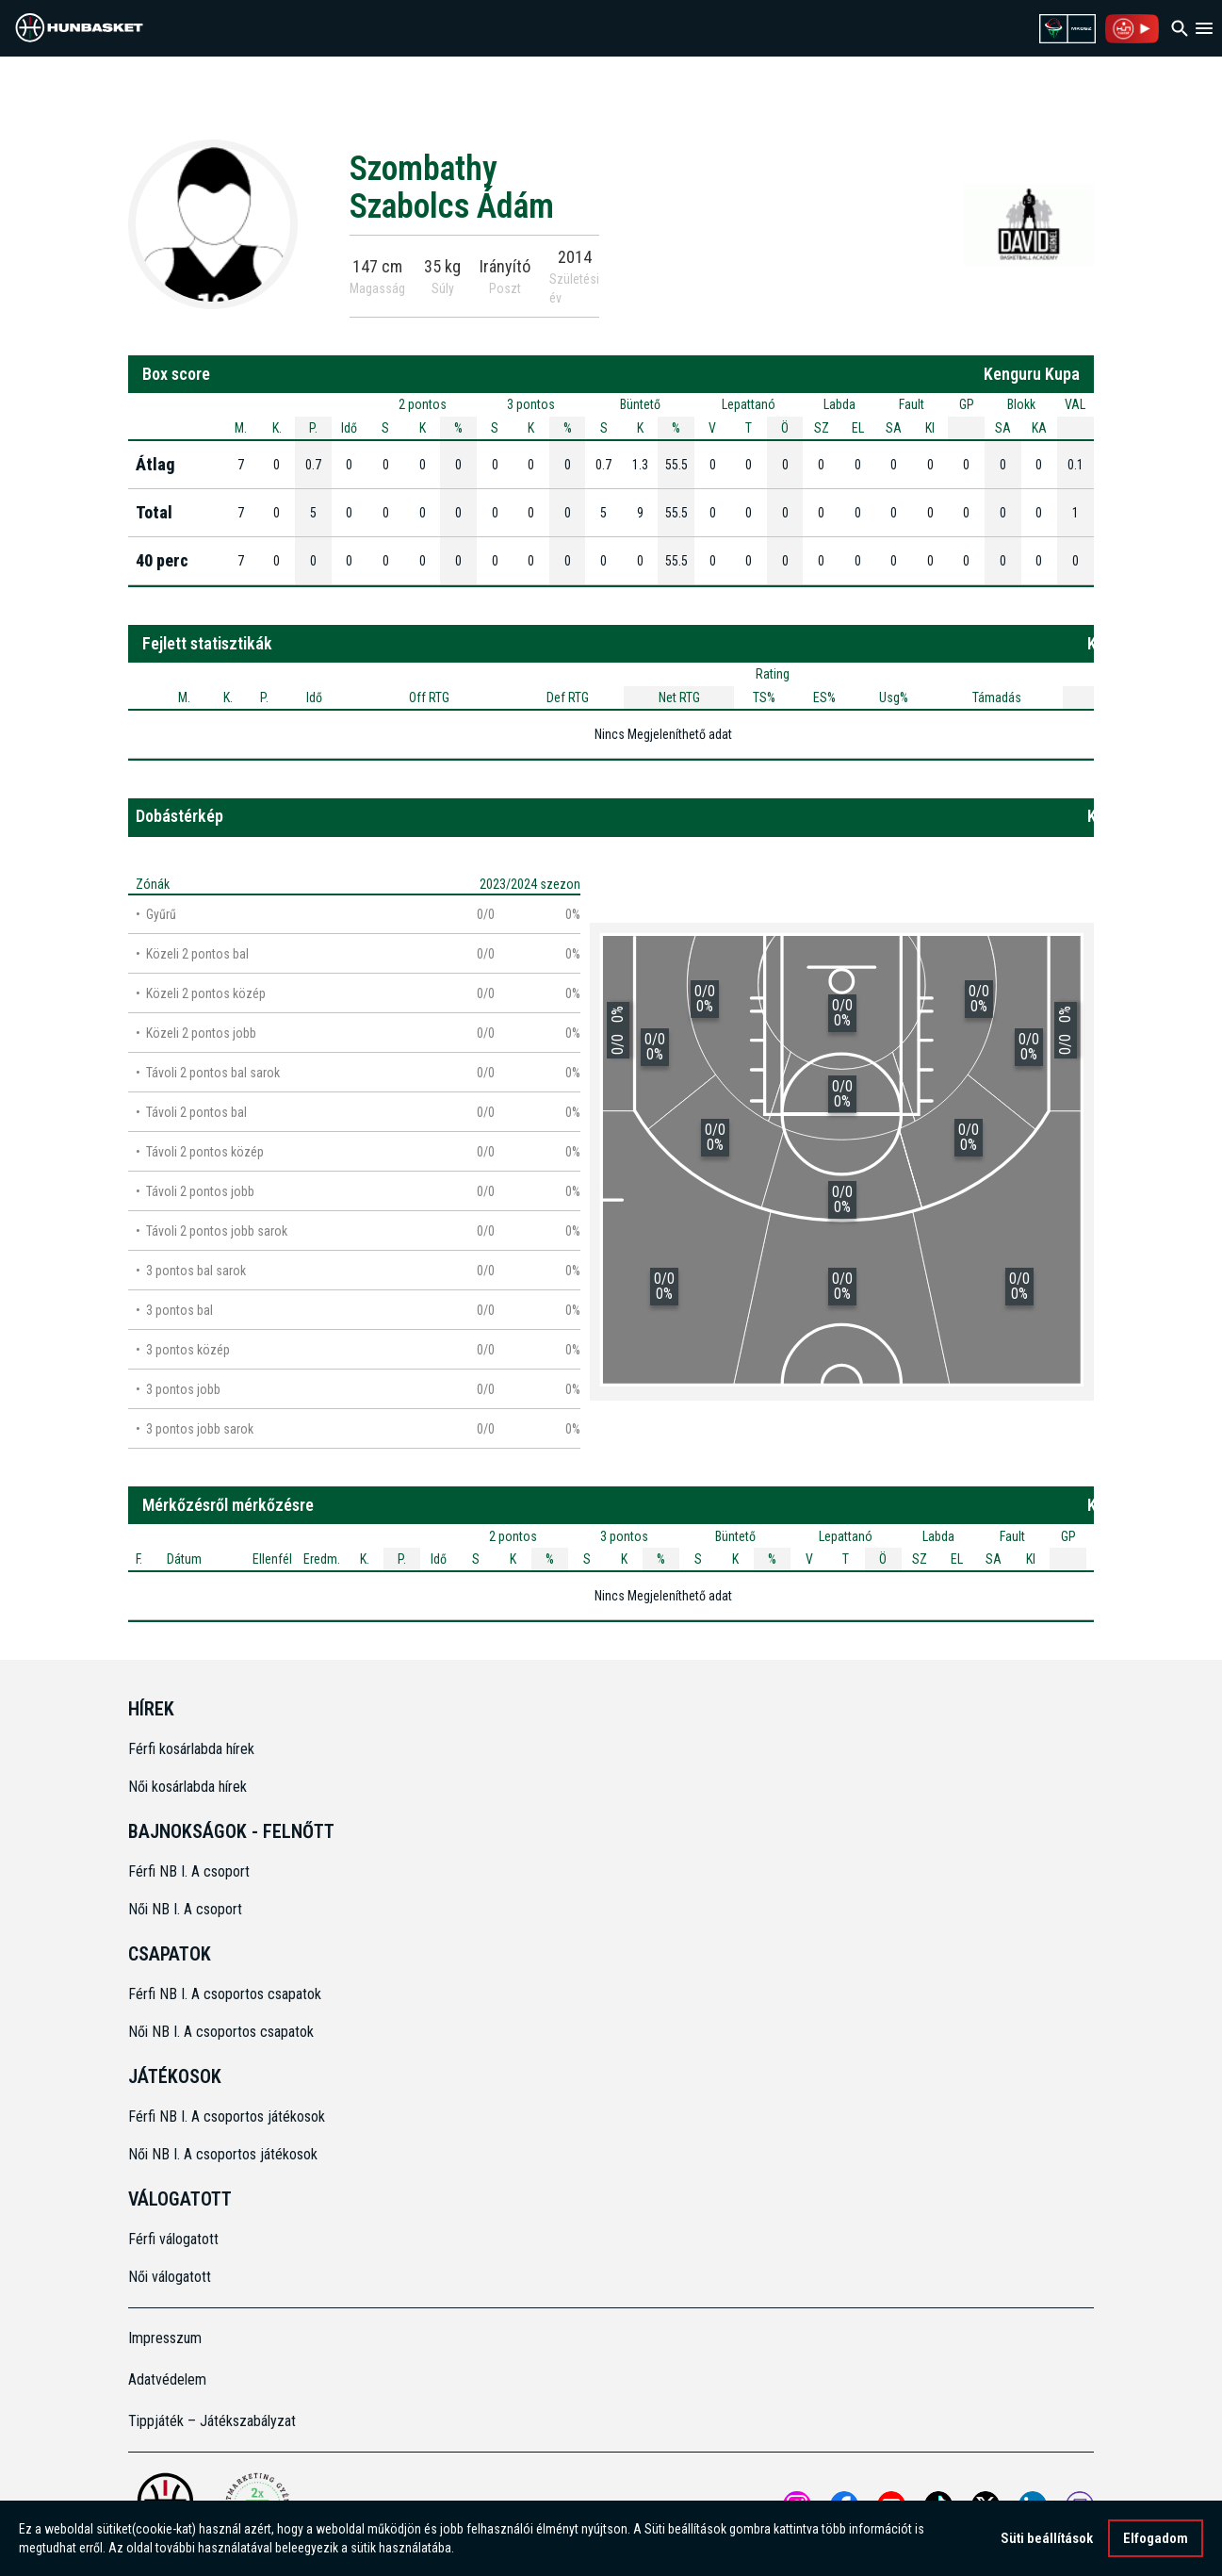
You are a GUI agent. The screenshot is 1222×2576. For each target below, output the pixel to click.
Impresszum (165, 2338)
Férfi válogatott (173, 2239)
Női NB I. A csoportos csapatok (223, 2032)
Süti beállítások (1047, 2538)
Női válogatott (169, 2277)
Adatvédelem (167, 2379)
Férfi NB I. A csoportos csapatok (226, 1994)
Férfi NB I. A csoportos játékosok (226, 2116)
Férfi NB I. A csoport (189, 1871)
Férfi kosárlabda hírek (191, 1749)
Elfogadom (1155, 2538)
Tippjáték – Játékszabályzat (212, 2421)
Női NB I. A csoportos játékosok (223, 2154)
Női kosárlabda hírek (187, 1787)
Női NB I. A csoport (185, 1909)
